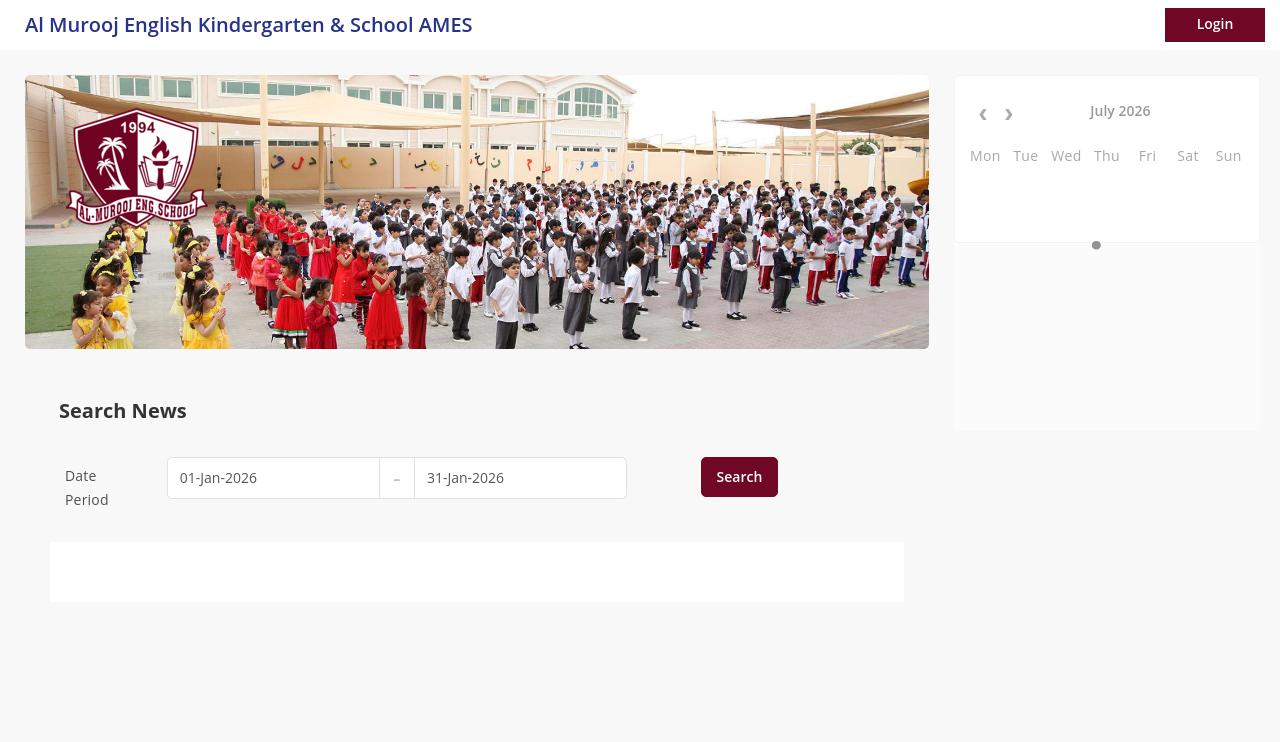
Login (1215, 23)
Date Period (87, 487)
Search (740, 476)
